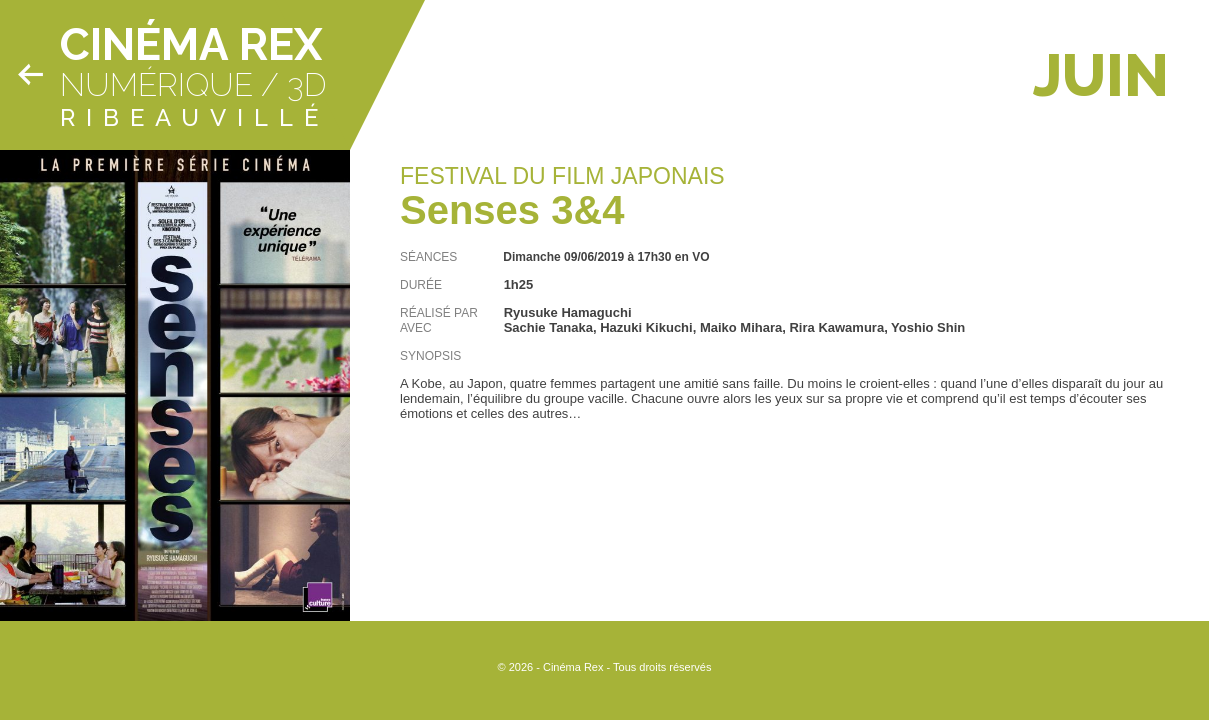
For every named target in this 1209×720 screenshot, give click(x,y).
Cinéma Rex (191, 44)
